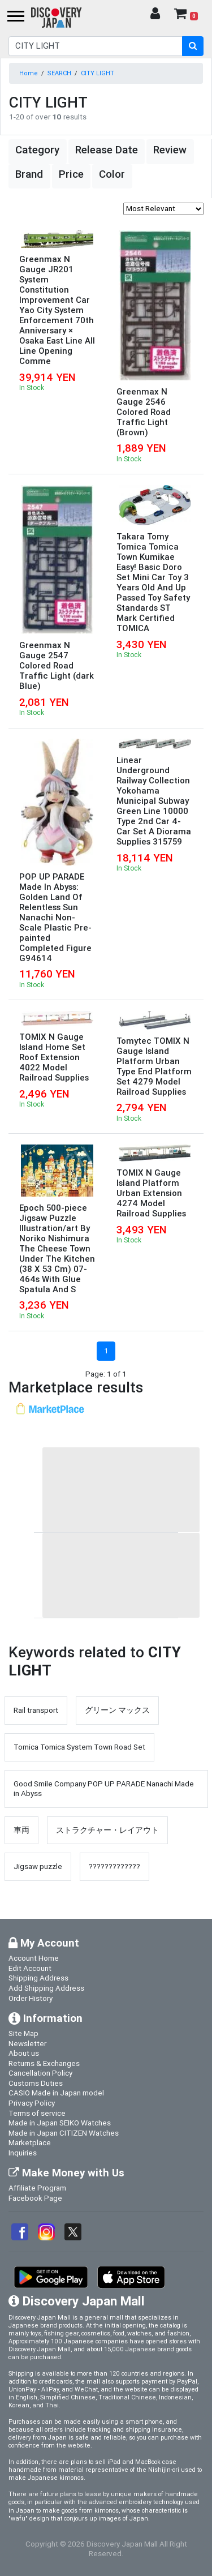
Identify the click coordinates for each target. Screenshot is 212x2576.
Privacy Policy (31, 2103)
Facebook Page (35, 2198)
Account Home (33, 1958)
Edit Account (29, 1968)
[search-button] (193, 46)
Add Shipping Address (46, 1988)
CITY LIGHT (97, 73)
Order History (30, 1998)
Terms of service (37, 2113)
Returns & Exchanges (44, 2063)
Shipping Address (38, 1978)
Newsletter (27, 2043)
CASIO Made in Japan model (56, 2093)
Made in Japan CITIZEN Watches (63, 2133)
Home (28, 73)
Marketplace (29, 2142)
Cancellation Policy (40, 2073)
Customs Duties (35, 2083)
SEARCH (59, 73)
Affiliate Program (37, 2188)
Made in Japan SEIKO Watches (59, 2123)
